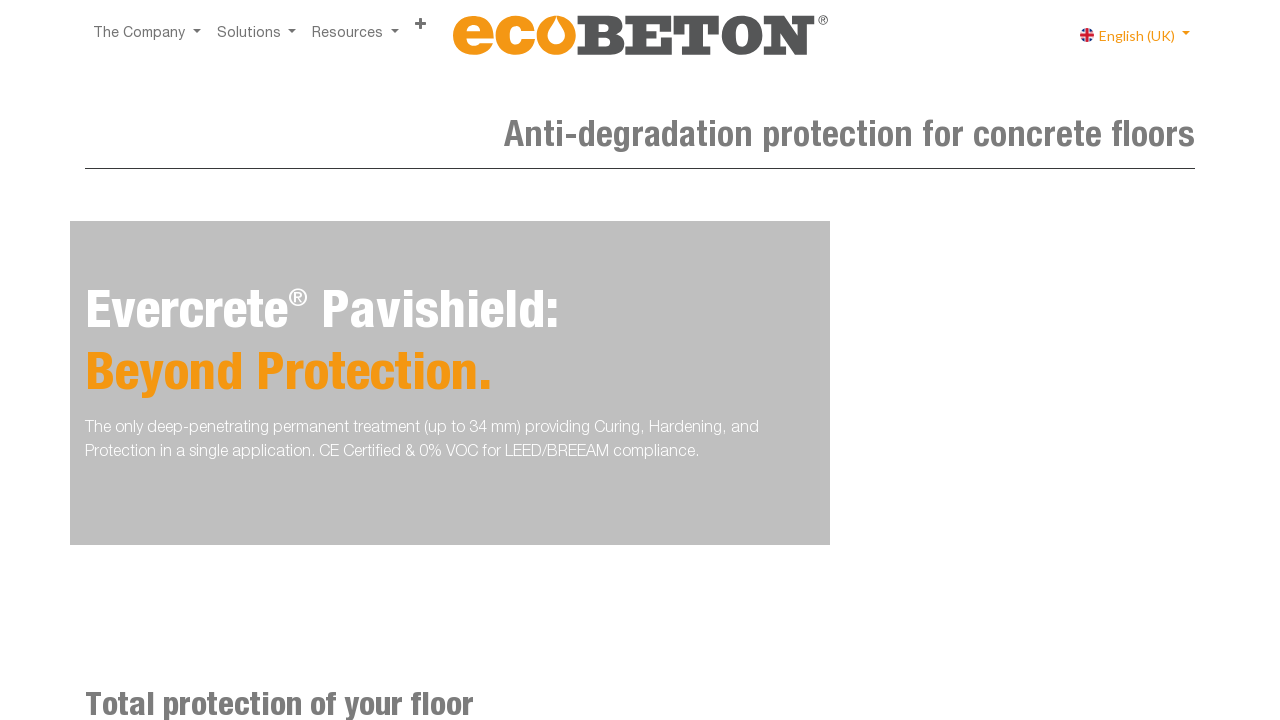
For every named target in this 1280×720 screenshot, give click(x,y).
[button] (420, 26)
